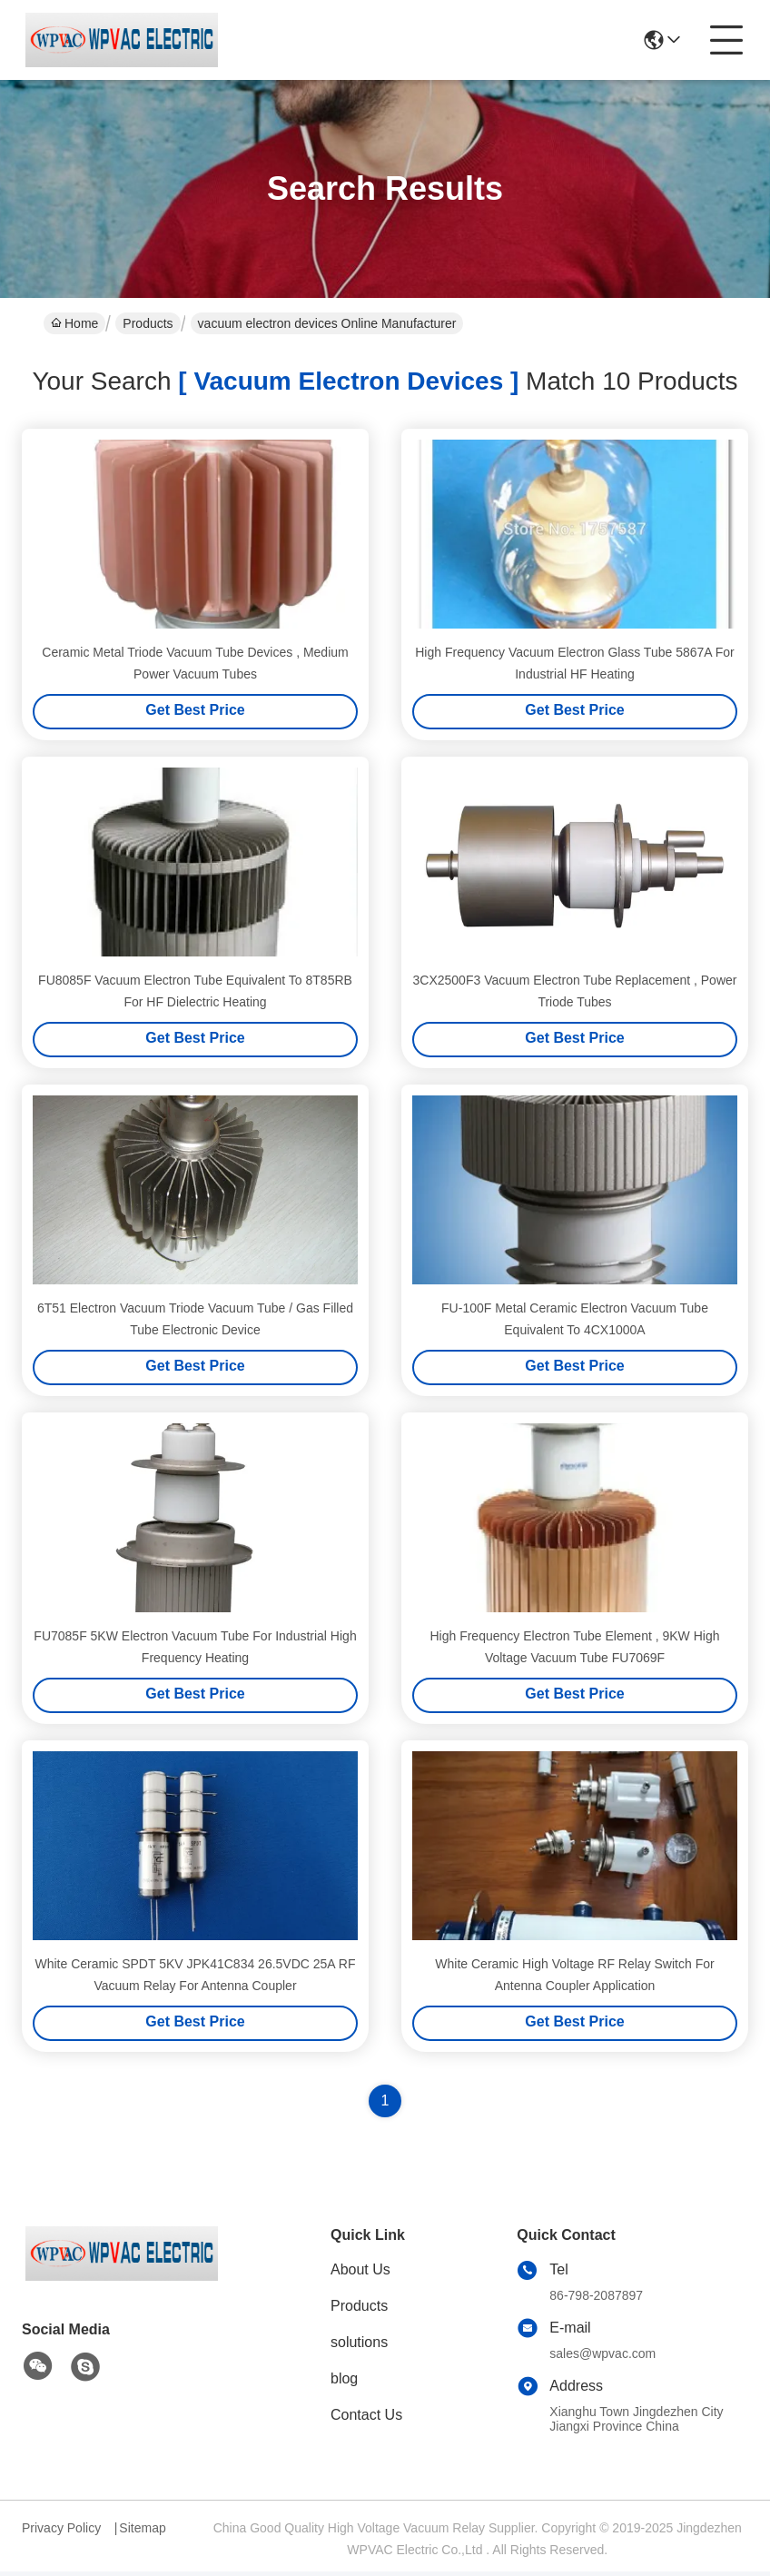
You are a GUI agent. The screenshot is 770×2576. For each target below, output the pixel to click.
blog (344, 2383)
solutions (359, 2346)
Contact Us (366, 2419)
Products (148, 323)
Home (74, 323)
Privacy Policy (61, 2532)
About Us (360, 2274)
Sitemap (142, 2532)
